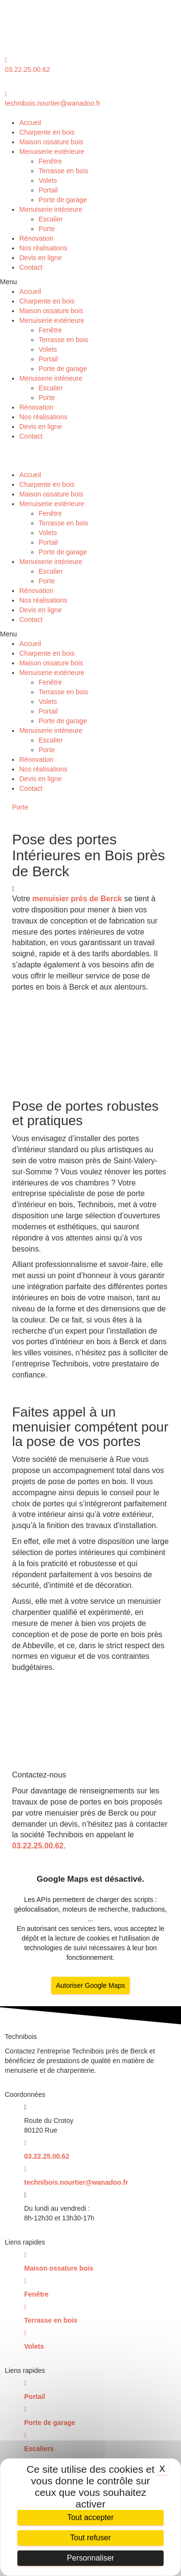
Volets (48, 180)
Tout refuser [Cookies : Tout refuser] (90, 2538)
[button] (90, 282)
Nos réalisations (43, 248)
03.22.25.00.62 (27, 69)
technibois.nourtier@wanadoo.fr (52, 103)
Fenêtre (50, 161)
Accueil (30, 122)
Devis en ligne (40, 258)
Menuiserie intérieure (51, 209)
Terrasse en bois (63, 171)
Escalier (51, 219)
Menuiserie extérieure (51, 151)
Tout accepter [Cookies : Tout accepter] (90, 2517)
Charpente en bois (46, 132)
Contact (30, 267)
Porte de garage (63, 200)
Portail (48, 190)
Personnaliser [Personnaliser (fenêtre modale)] (90, 2558)
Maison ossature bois (51, 142)
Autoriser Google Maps (90, 1985)
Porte (47, 229)
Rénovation (36, 238)
